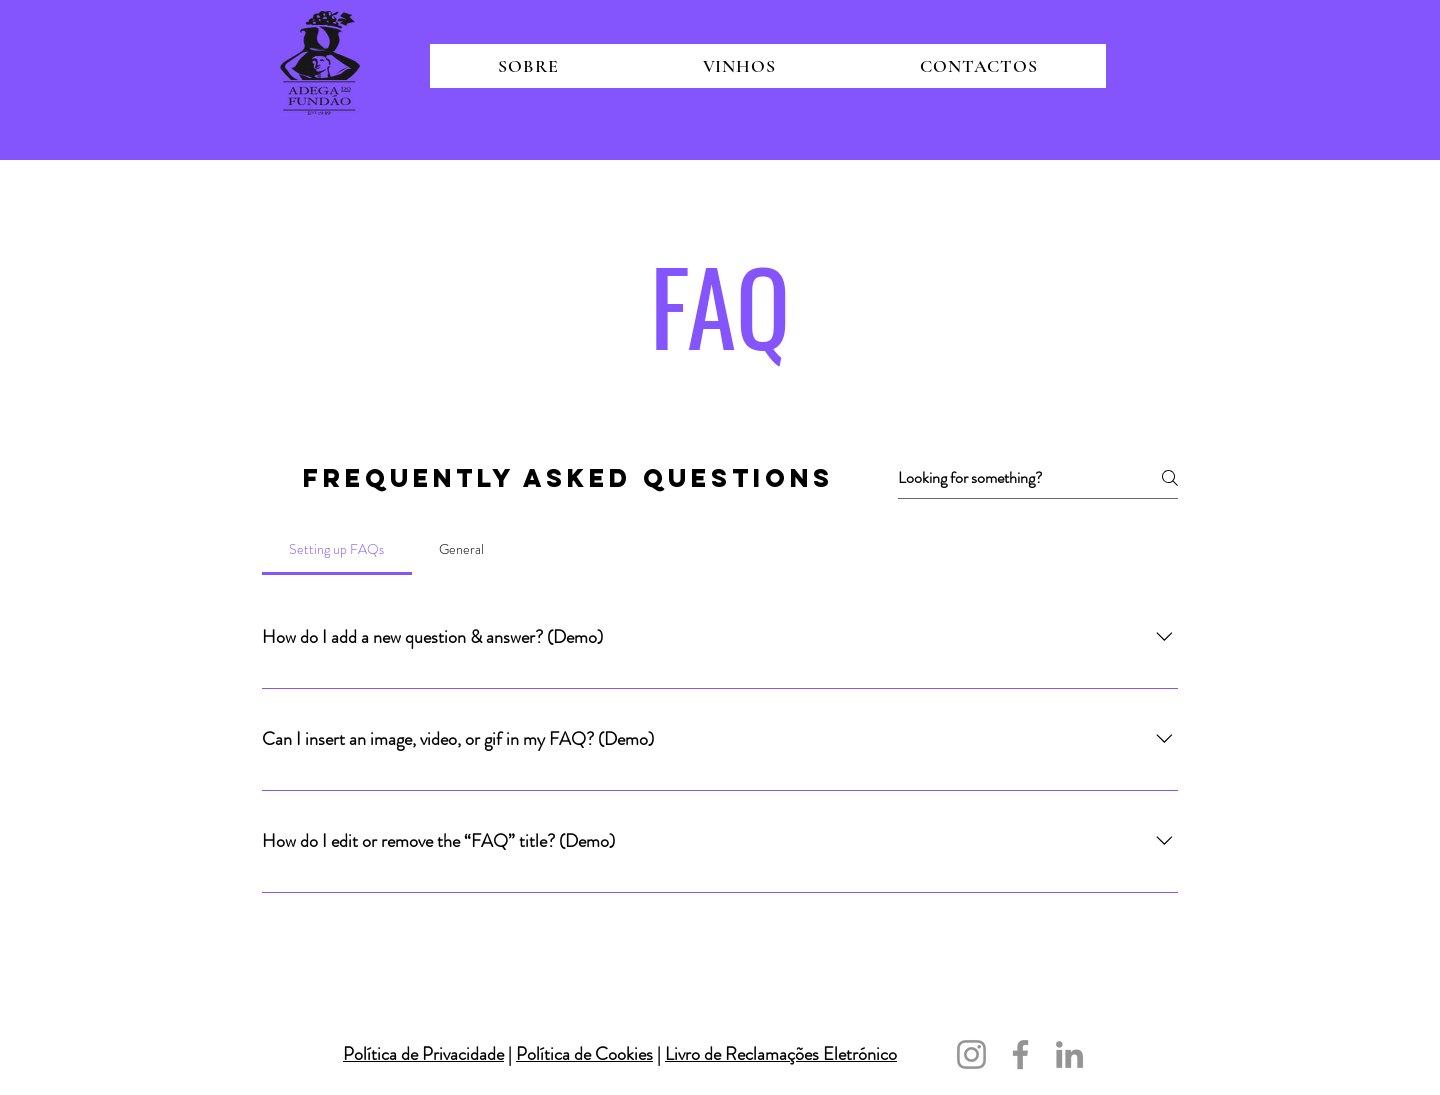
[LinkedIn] (1069, 1054)
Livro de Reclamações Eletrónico (781, 1054)
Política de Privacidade (423, 1054)
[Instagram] (971, 1054)
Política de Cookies (584, 1054)
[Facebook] (1020, 1054)
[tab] (337, 549)
